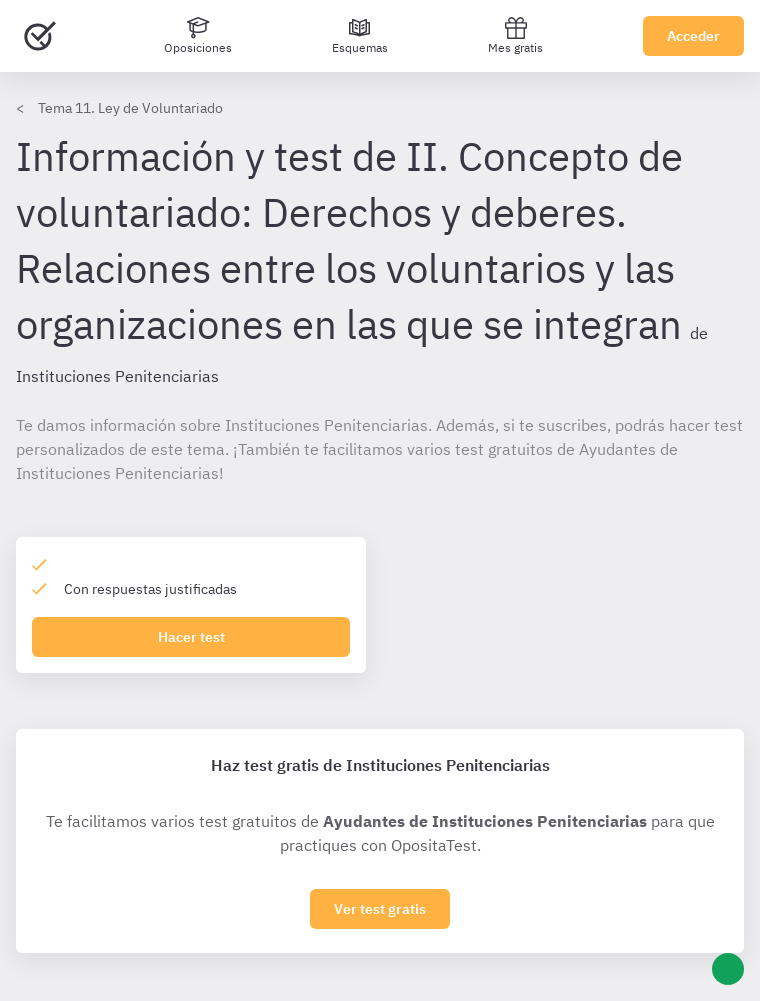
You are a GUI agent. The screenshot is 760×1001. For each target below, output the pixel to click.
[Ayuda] (728, 969)
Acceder (693, 36)
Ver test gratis (380, 909)
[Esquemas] (360, 36)
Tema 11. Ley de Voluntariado (130, 108)
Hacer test (191, 637)
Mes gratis (515, 35)
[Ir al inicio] (40, 36)
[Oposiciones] (198, 36)
